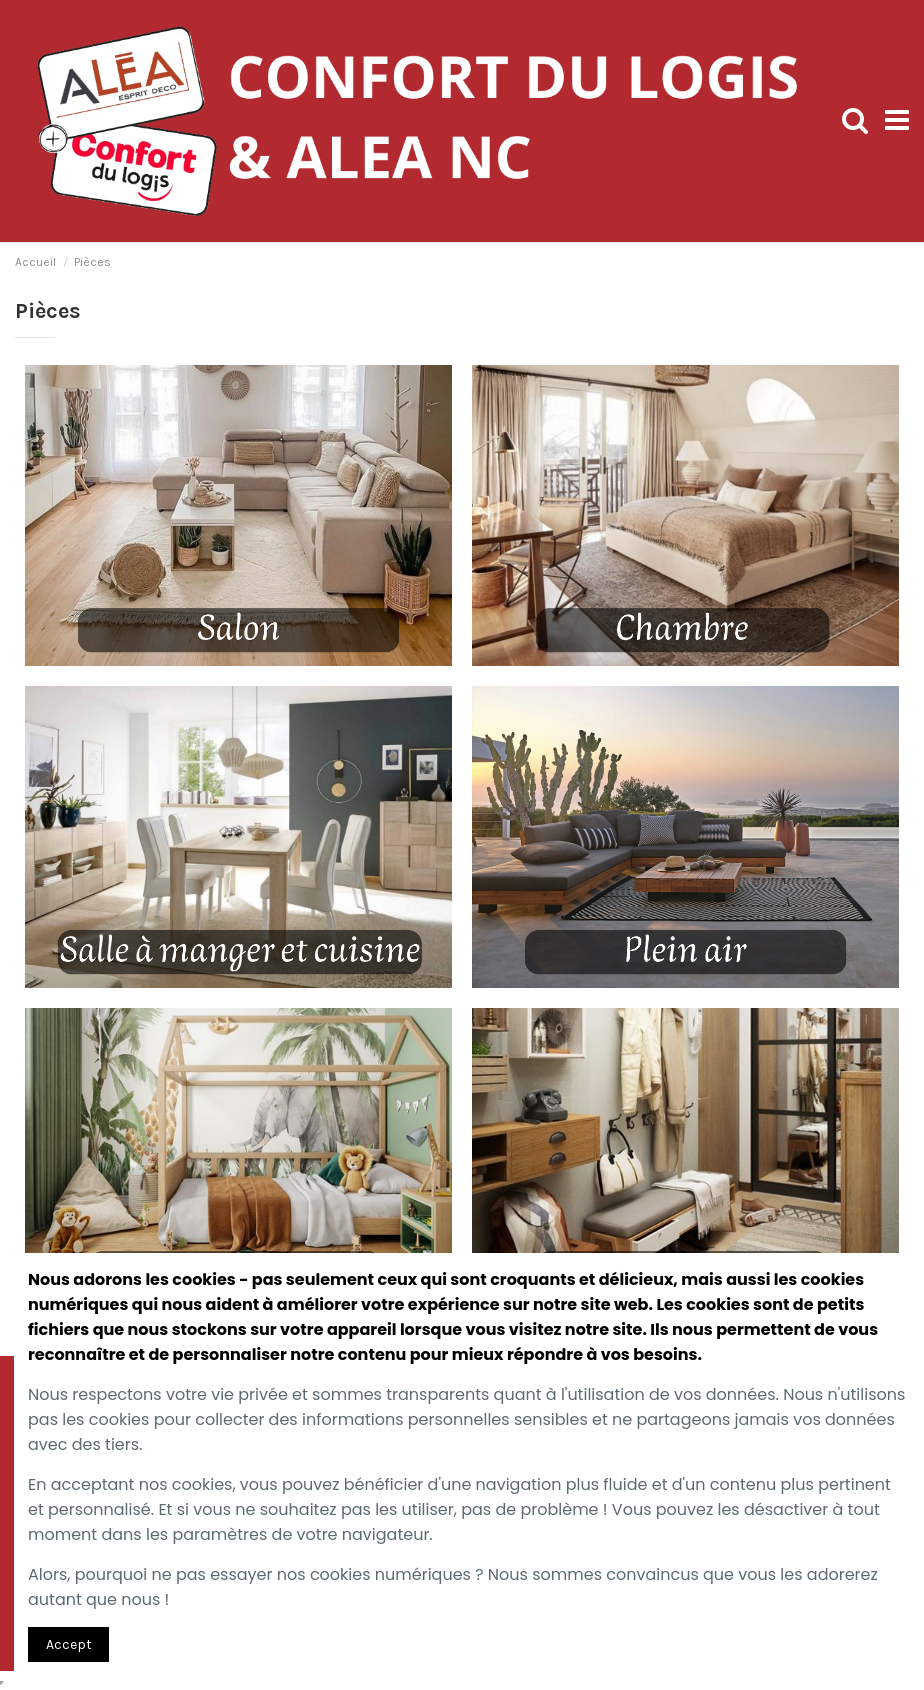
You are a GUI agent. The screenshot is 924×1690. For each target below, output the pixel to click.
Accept (69, 1644)
